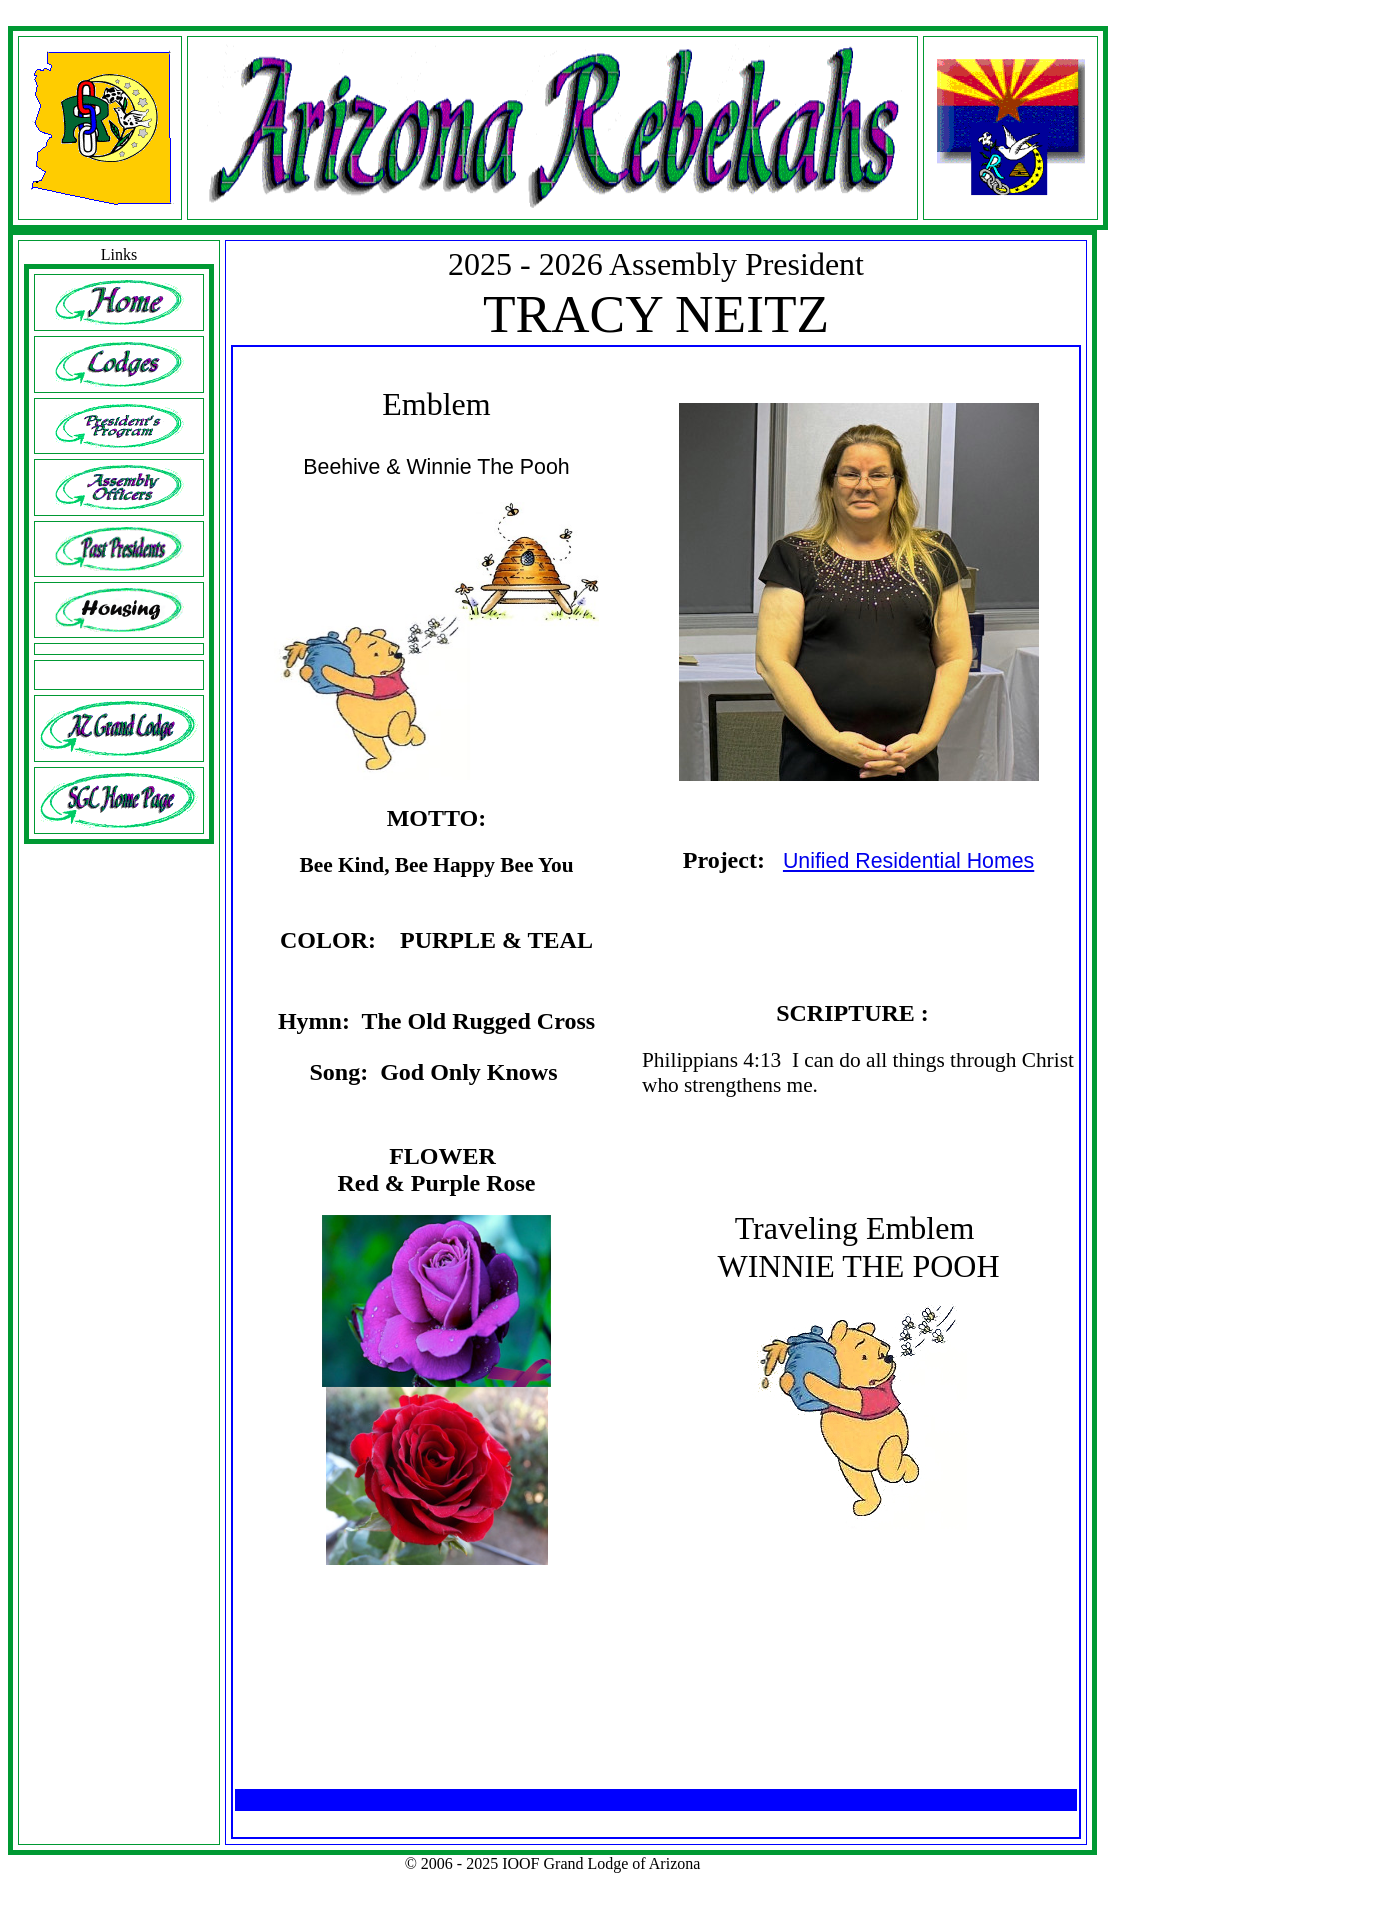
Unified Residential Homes (908, 861)
